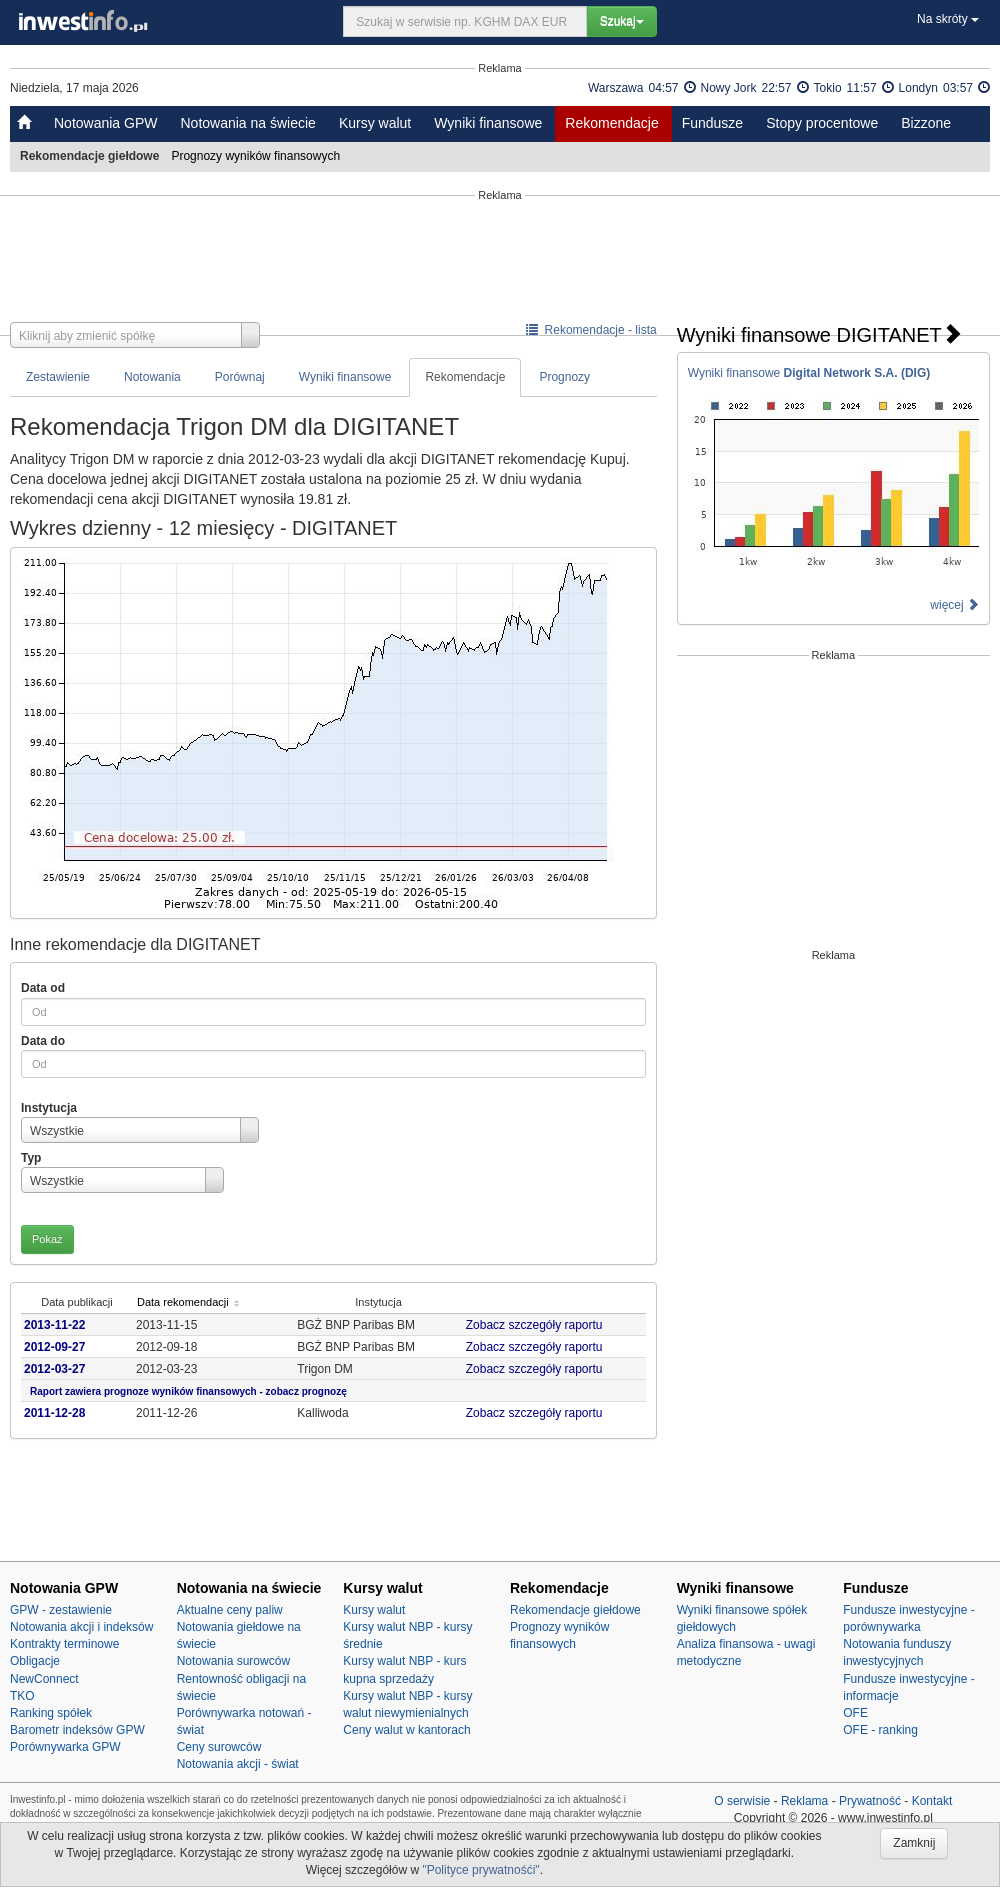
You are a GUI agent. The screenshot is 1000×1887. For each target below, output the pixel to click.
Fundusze (712, 123)
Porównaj (240, 377)
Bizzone (926, 123)
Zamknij (914, 1843)
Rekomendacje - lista (591, 330)
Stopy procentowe (822, 123)
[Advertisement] (500, 262)
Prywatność (870, 1801)
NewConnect (44, 1679)
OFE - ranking (880, 1730)
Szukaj (622, 21)
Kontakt (932, 1801)
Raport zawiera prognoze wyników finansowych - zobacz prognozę (188, 1391)
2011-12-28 (54, 1413)
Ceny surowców (219, 1747)
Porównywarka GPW (65, 1747)
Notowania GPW (105, 123)
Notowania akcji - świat (238, 1764)
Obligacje (35, 1661)
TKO (22, 1696)
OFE (855, 1713)
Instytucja (49, 1108)
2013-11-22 (54, 1325)
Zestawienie (58, 377)
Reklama (804, 1801)
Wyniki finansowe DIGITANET (819, 335)
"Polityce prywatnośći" (480, 1870)
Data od (43, 988)
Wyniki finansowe (488, 123)
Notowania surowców (233, 1661)
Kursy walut (375, 123)
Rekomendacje (611, 123)
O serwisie (742, 1801)
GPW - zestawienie (61, 1610)
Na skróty (948, 19)
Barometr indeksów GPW (77, 1730)
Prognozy (564, 377)
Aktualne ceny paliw (230, 1610)
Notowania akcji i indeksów (81, 1627)
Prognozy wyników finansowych (257, 156)
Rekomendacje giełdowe (575, 1610)
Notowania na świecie (247, 123)
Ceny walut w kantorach (406, 1730)
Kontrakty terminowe (64, 1644)
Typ (31, 1158)
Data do (43, 1041)
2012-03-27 (54, 1369)
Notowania (152, 377)
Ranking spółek (51, 1713)
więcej (954, 605)
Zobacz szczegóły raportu (537, 1325)
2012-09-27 (54, 1347)
